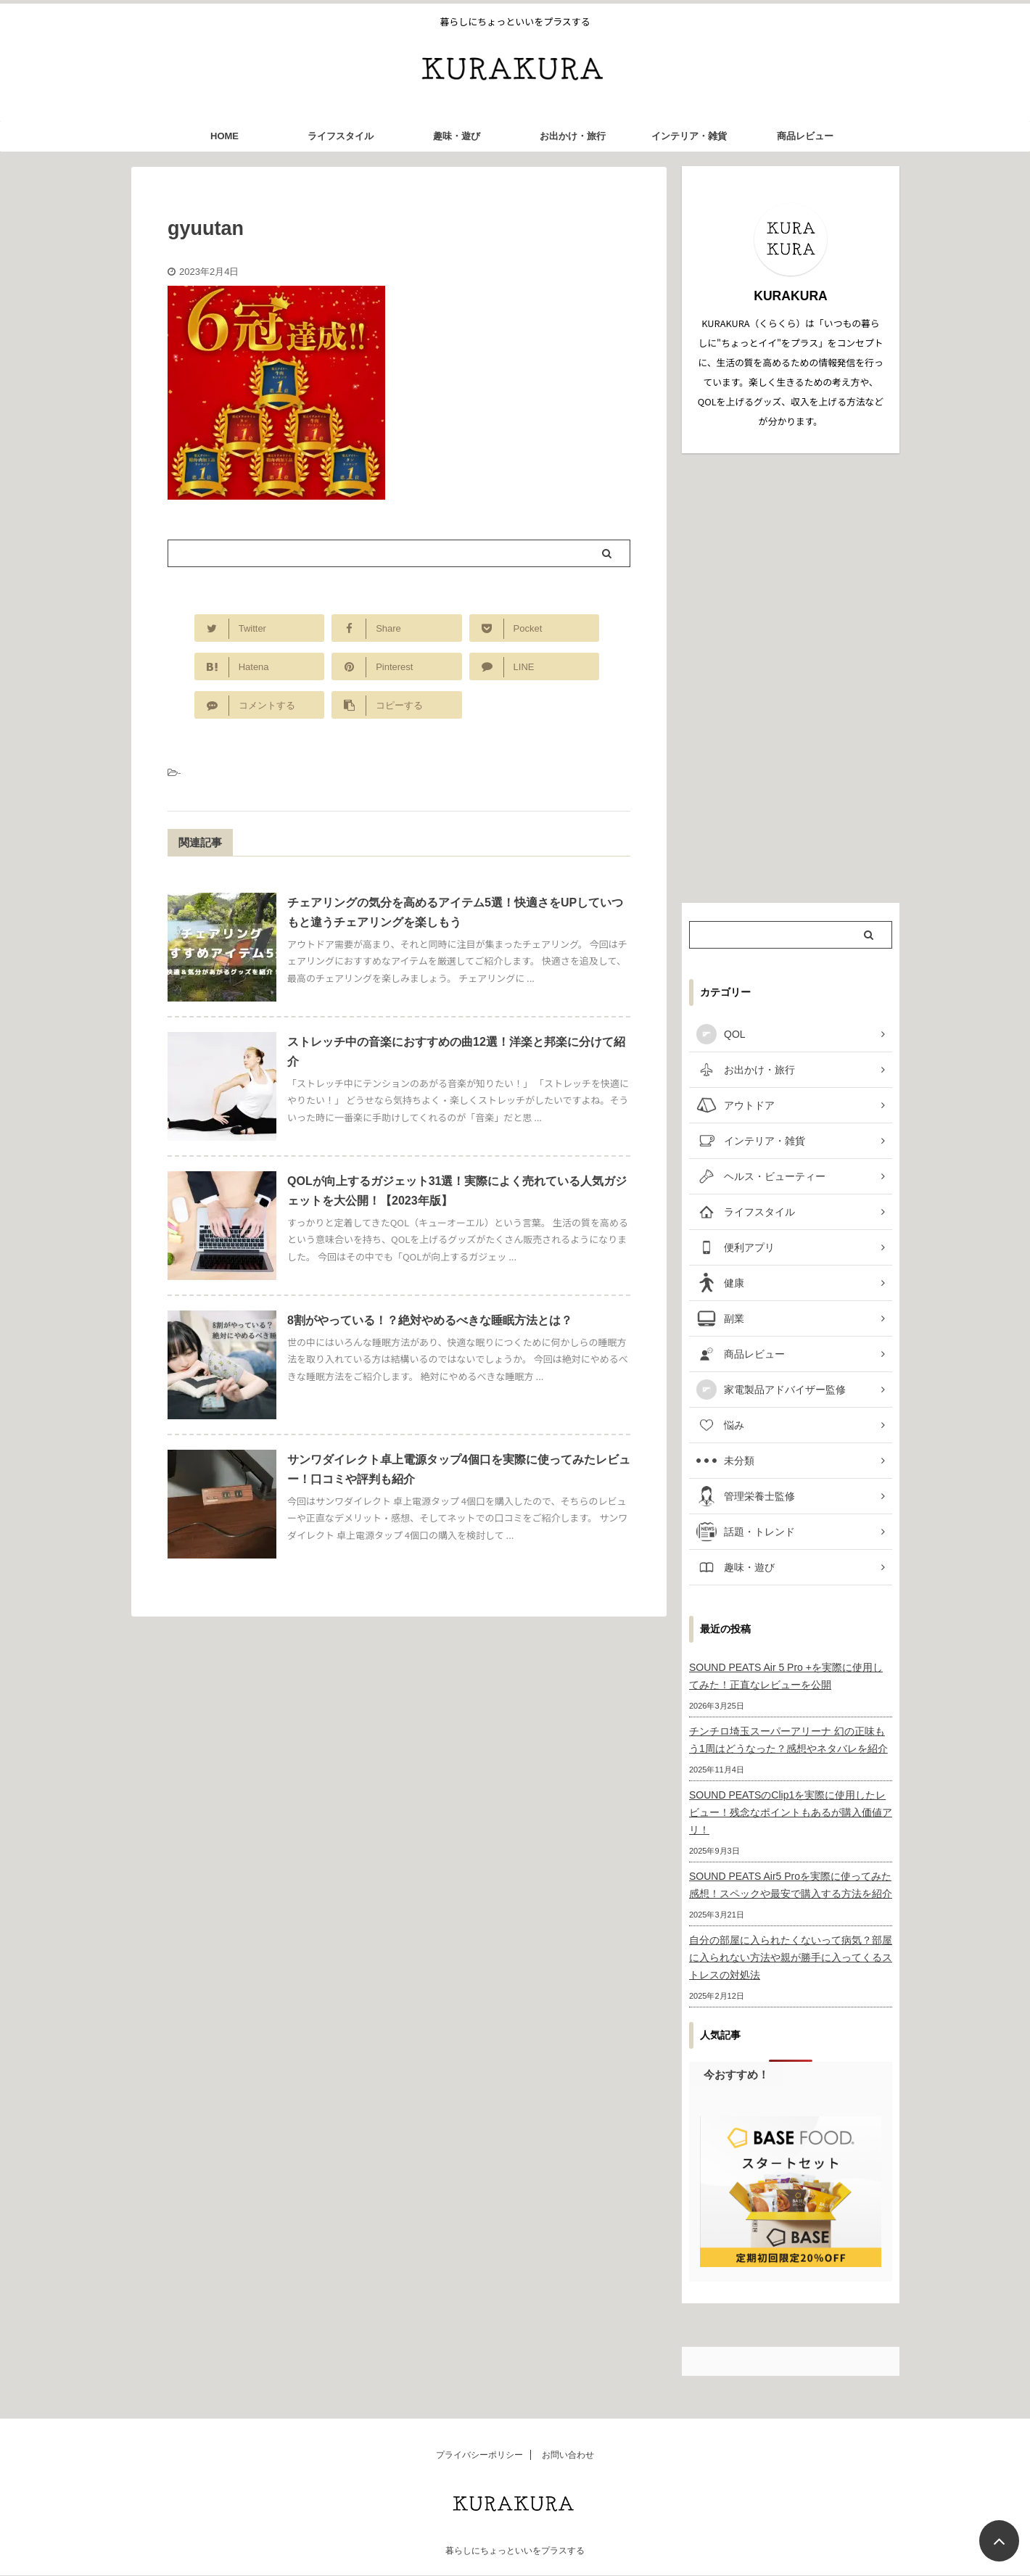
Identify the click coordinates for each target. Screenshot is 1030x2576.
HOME (224, 136)
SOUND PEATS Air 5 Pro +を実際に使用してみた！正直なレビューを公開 (786, 1675)
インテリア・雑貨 (689, 136)
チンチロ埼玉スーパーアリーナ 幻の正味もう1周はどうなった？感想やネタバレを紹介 (788, 1739)
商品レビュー (805, 136)
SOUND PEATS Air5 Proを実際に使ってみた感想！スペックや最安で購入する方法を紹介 (790, 1884)
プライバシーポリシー (479, 2455)
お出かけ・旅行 (573, 136)
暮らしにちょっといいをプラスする (515, 2551)
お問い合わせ (568, 2455)
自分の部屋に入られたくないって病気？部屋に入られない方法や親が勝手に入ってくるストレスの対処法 (790, 1957)
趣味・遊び (456, 136)
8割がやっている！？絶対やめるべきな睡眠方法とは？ (429, 1320)
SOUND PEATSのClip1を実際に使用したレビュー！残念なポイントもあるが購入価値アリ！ (790, 1812)
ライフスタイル (341, 136)
